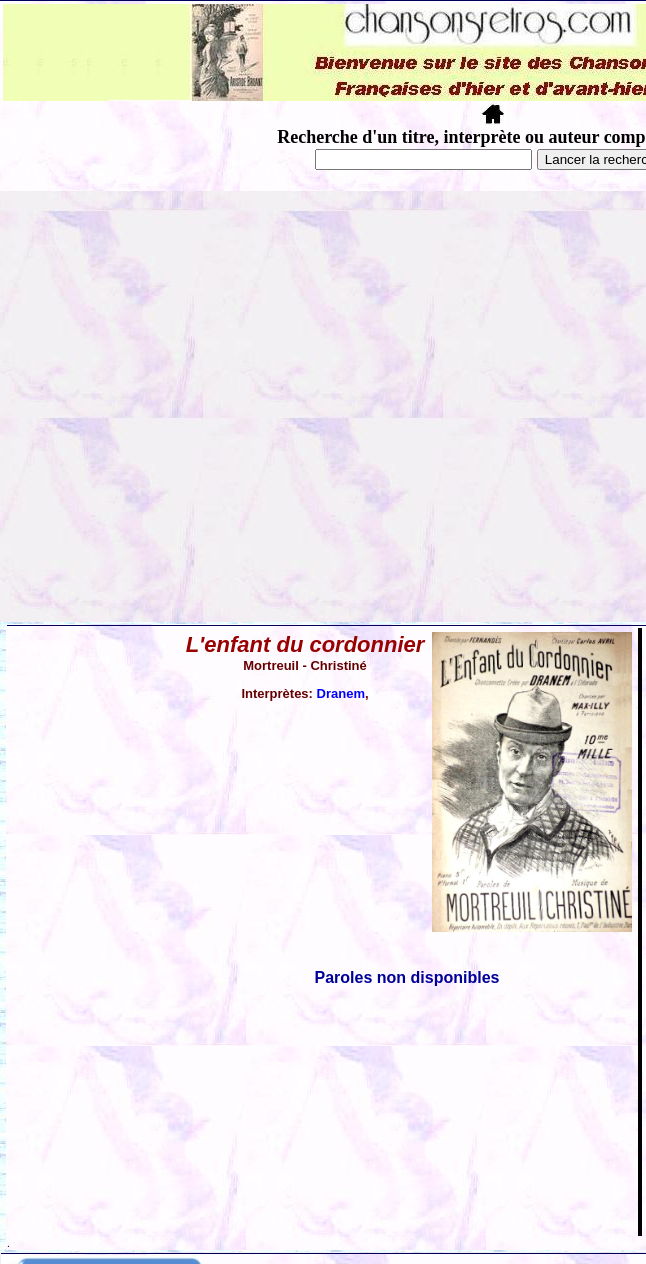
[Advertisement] (205, 406)
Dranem (341, 693)
